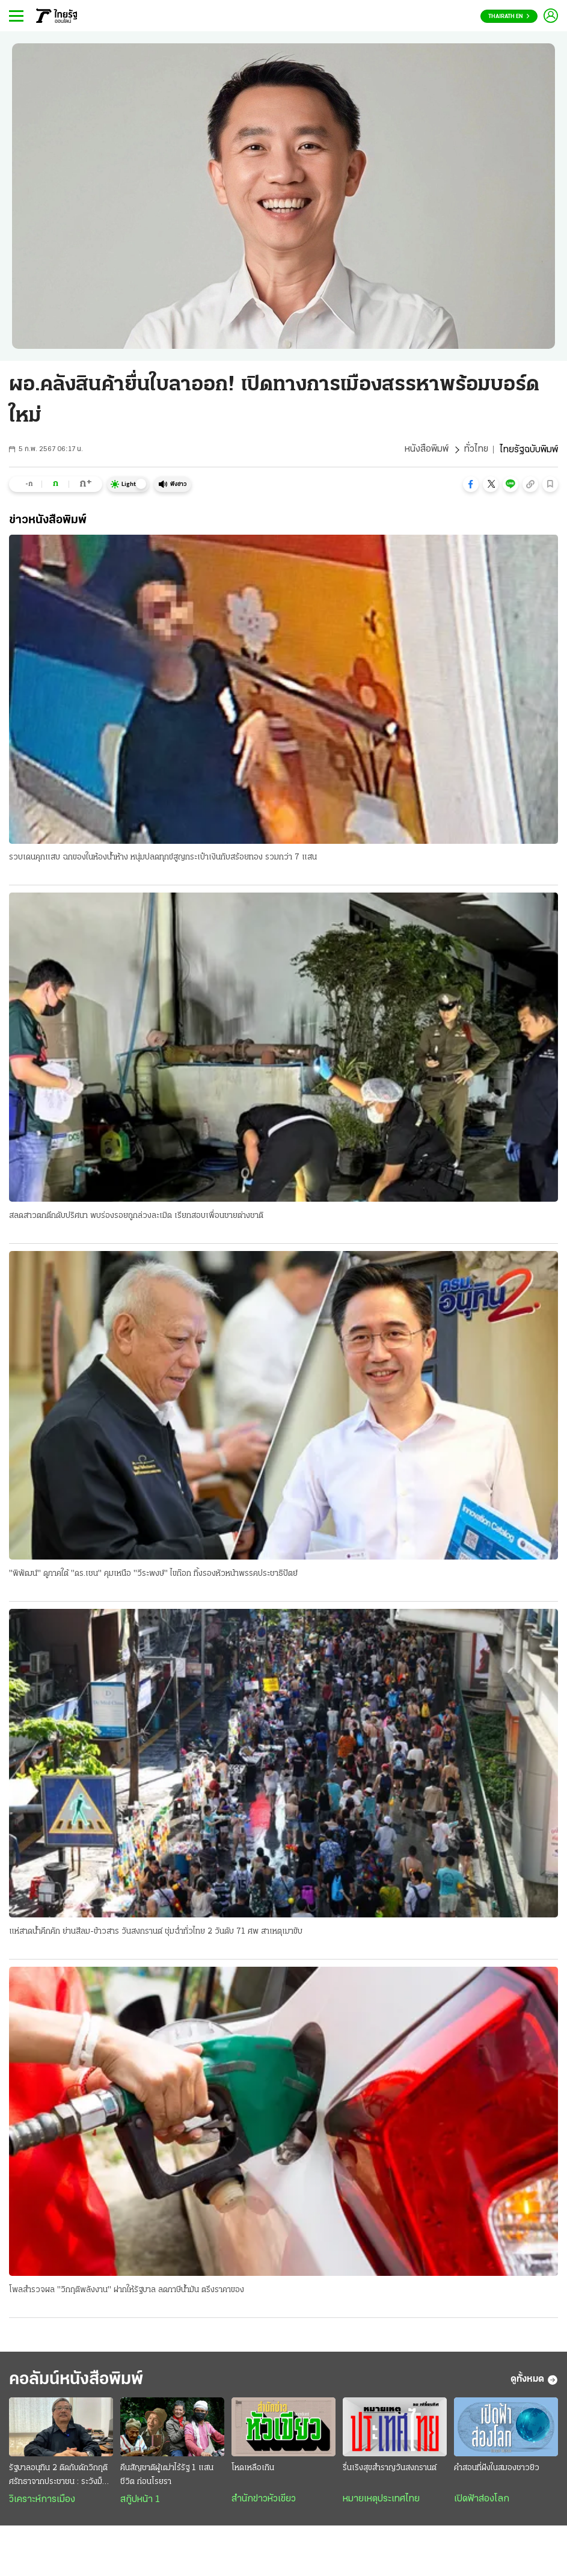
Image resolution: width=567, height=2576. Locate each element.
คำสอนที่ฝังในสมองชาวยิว (496, 2469)
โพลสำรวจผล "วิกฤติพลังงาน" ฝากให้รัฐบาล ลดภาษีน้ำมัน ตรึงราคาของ (126, 2290)
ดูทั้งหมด (534, 2381)
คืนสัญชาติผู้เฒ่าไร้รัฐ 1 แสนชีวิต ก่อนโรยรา (166, 2476)
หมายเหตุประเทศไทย (381, 2500)
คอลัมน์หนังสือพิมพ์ (80, 2381)
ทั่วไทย (476, 450)
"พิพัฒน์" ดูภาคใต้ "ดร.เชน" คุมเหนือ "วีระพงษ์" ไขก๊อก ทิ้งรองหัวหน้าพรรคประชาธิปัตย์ (153, 1574)
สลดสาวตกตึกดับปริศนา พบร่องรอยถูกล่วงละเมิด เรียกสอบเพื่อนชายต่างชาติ (136, 1215)
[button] (471, 484)
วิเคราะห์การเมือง (42, 2501)
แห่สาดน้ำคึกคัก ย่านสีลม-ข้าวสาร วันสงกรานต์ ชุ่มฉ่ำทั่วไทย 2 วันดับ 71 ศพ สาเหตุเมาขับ (155, 1932)
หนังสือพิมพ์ (426, 450)
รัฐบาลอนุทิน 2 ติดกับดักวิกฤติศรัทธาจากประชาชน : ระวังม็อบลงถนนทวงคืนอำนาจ (60, 2477)
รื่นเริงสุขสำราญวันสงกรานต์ (390, 2469)
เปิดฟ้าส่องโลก (481, 2500)
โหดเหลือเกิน (252, 2469)
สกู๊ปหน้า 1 (140, 2501)
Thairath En (509, 16)
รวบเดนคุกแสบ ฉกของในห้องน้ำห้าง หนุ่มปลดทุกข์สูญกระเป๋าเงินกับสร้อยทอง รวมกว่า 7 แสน (163, 857)
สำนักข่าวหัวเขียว (263, 2500)
